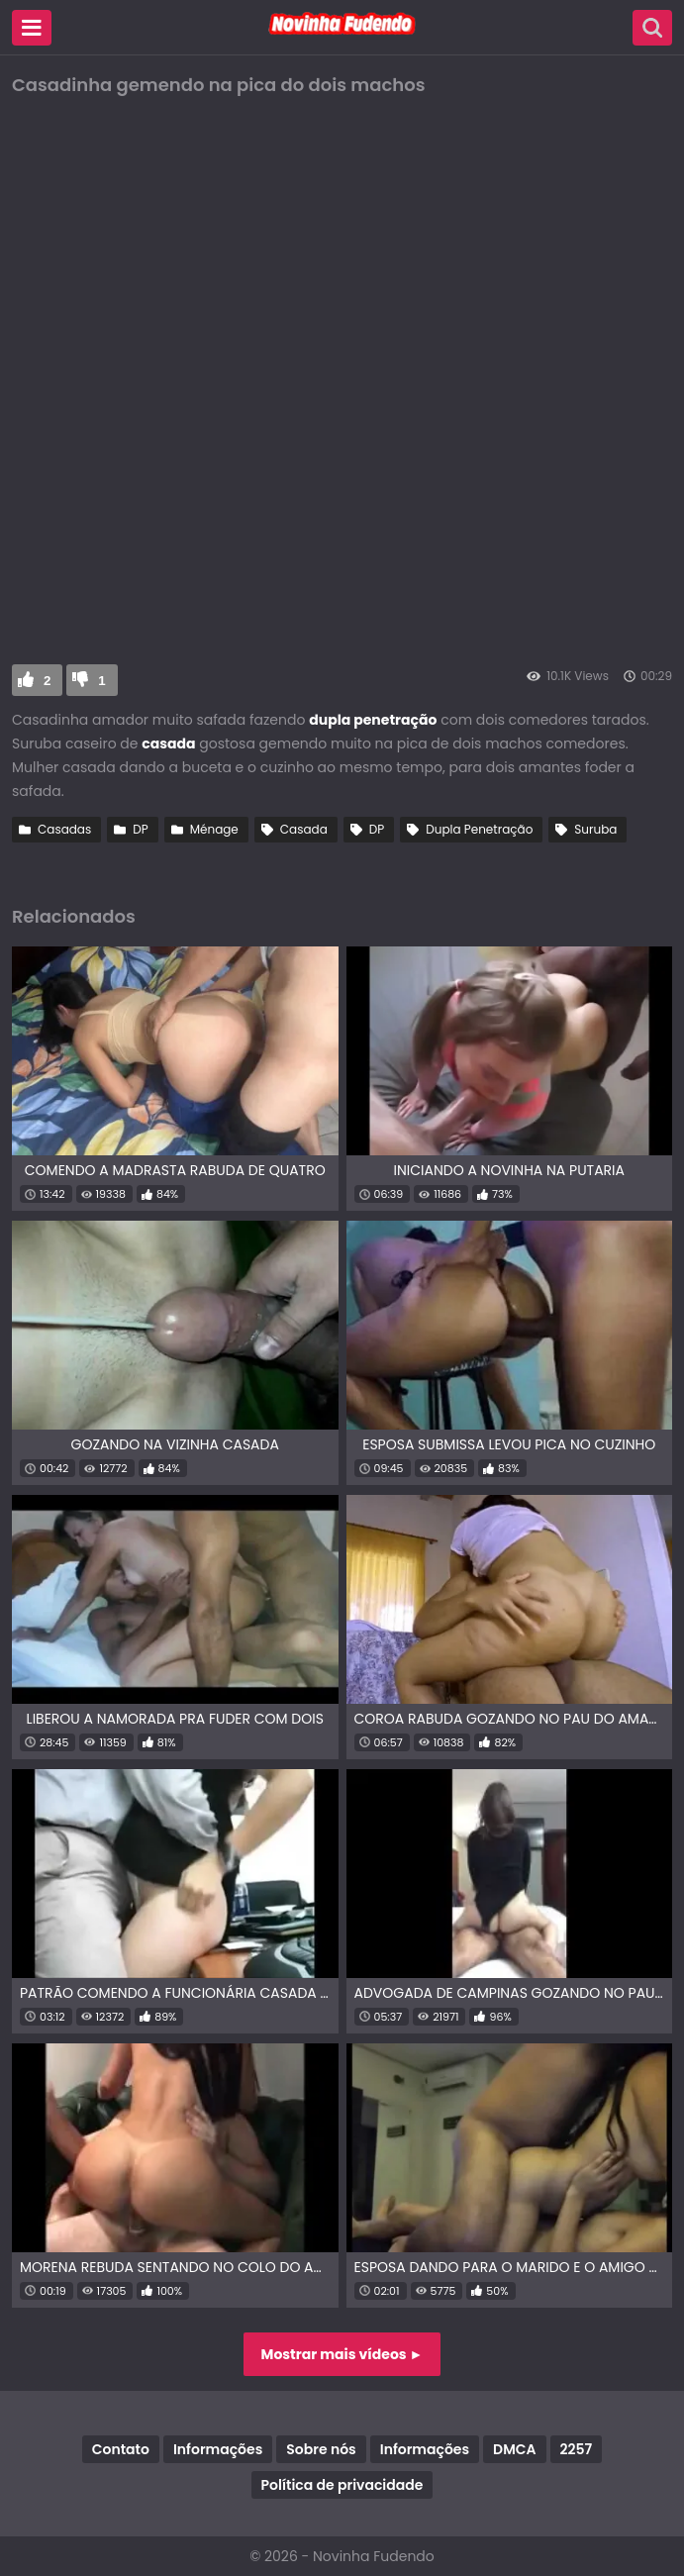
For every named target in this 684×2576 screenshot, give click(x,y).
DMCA (514, 2449)
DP (140, 829)
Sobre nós (320, 2449)
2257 (576, 2449)
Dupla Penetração (479, 829)
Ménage (214, 829)
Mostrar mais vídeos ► (342, 2354)
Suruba (595, 829)
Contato (120, 2449)
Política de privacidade (342, 2485)
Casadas (64, 829)
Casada (304, 829)
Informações (217, 2449)
